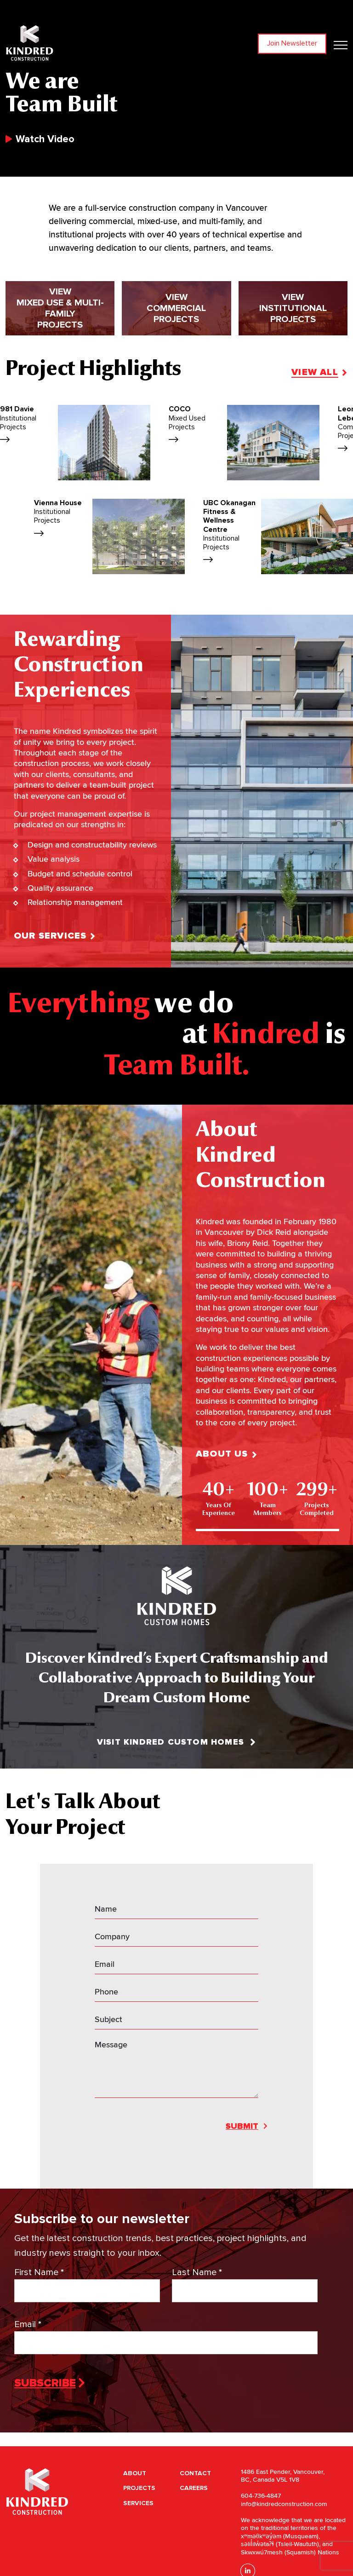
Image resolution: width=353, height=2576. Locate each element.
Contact (195, 2473)
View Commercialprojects (176, 355)
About (134, 2473)
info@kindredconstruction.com (284, 2504)
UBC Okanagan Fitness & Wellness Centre (73, 532)
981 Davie (183, 425)
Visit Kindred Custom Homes (176, 1741)
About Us (291, 1453)
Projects (139, 2488)
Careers (194, 2488)
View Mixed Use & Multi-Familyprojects (60, 356)
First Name (39, 2273)
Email (27, 2325)
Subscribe (45, 2383)
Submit (242, 2126)
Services (138, 2503)
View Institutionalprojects (293, 355)
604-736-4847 (261, 2496)
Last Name (197, 2273)
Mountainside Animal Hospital (241, 527)
